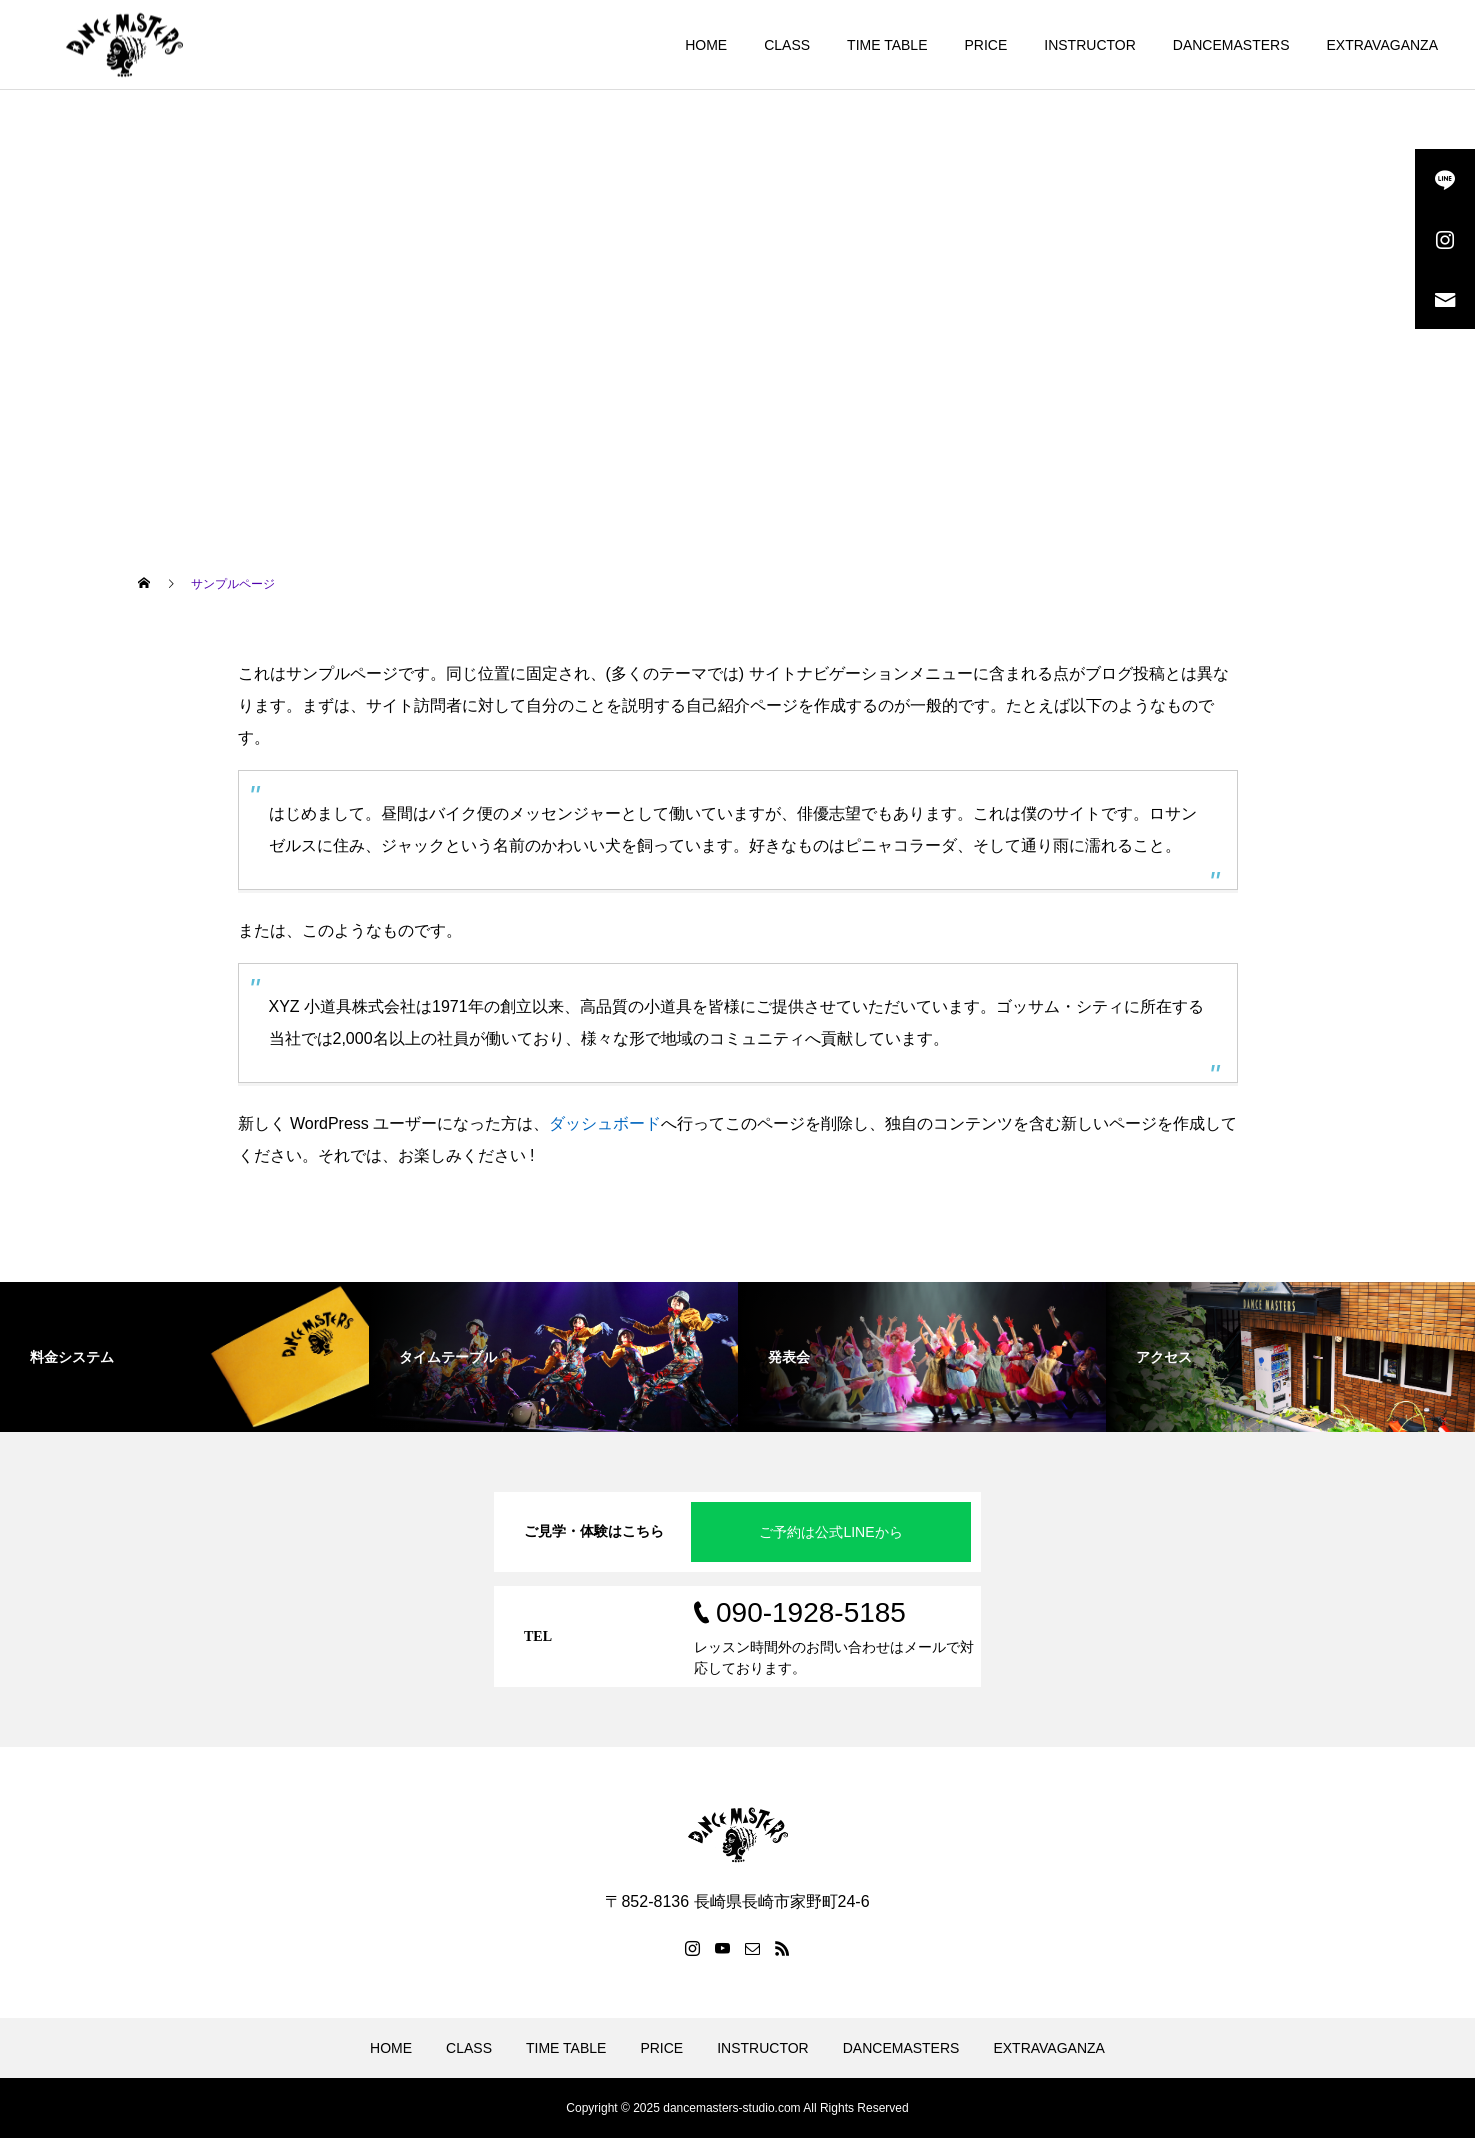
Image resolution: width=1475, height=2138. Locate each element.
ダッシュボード (605, 1123)
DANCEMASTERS (1231, 45)
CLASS (787, 45)
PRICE (985, 45)
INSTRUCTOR (1090, 45)
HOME (706, 45)
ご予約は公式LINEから (830, 1532)
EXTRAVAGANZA (1382, 45)
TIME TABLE (887, 45)
